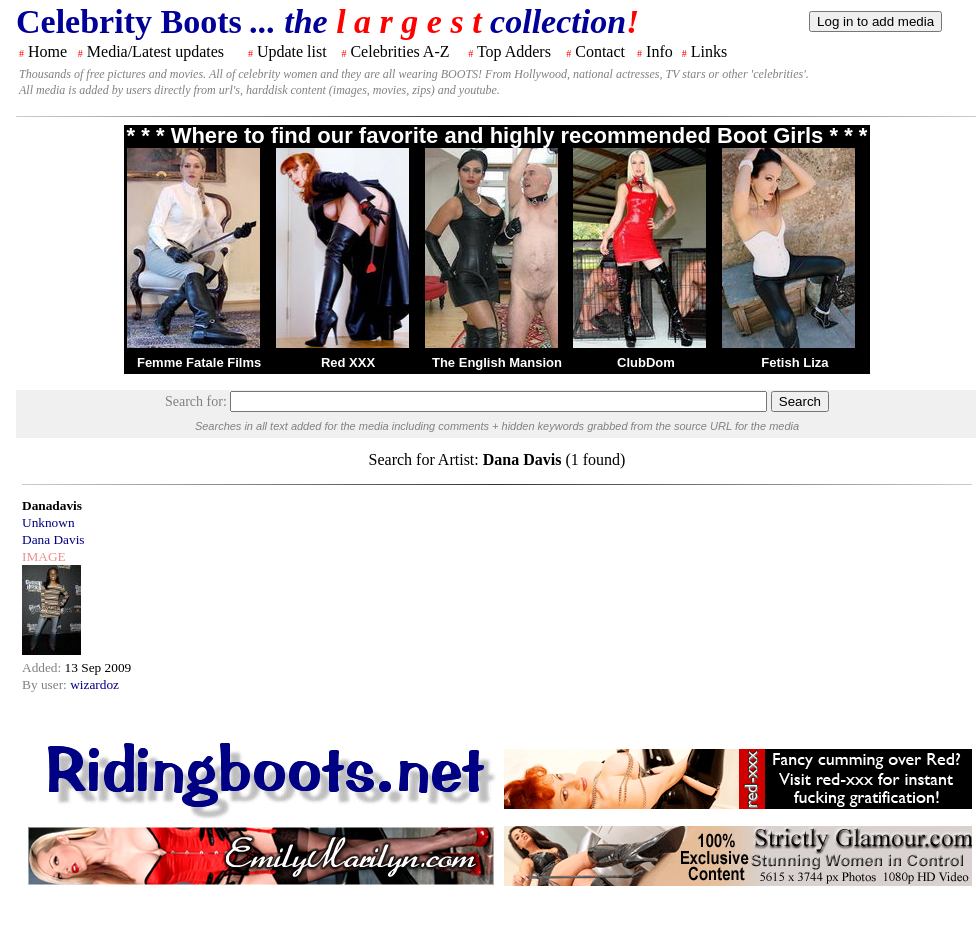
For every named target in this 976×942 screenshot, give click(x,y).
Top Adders (514, 51)
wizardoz (94, 684)
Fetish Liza (794, 362)
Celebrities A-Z (399, 51)
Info (659, 51)
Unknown (48, 522)
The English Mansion (497, 362)
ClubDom (646, 362)
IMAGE (44, 556)
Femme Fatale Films (199, 362)
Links (709, 51)
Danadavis (52, 505)
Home (47, 51)
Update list (292, 51)
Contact (600, 51)
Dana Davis (53, 539)
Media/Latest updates (155, 51)
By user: (46, 684)
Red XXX (348, 362)
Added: (43, 667)
